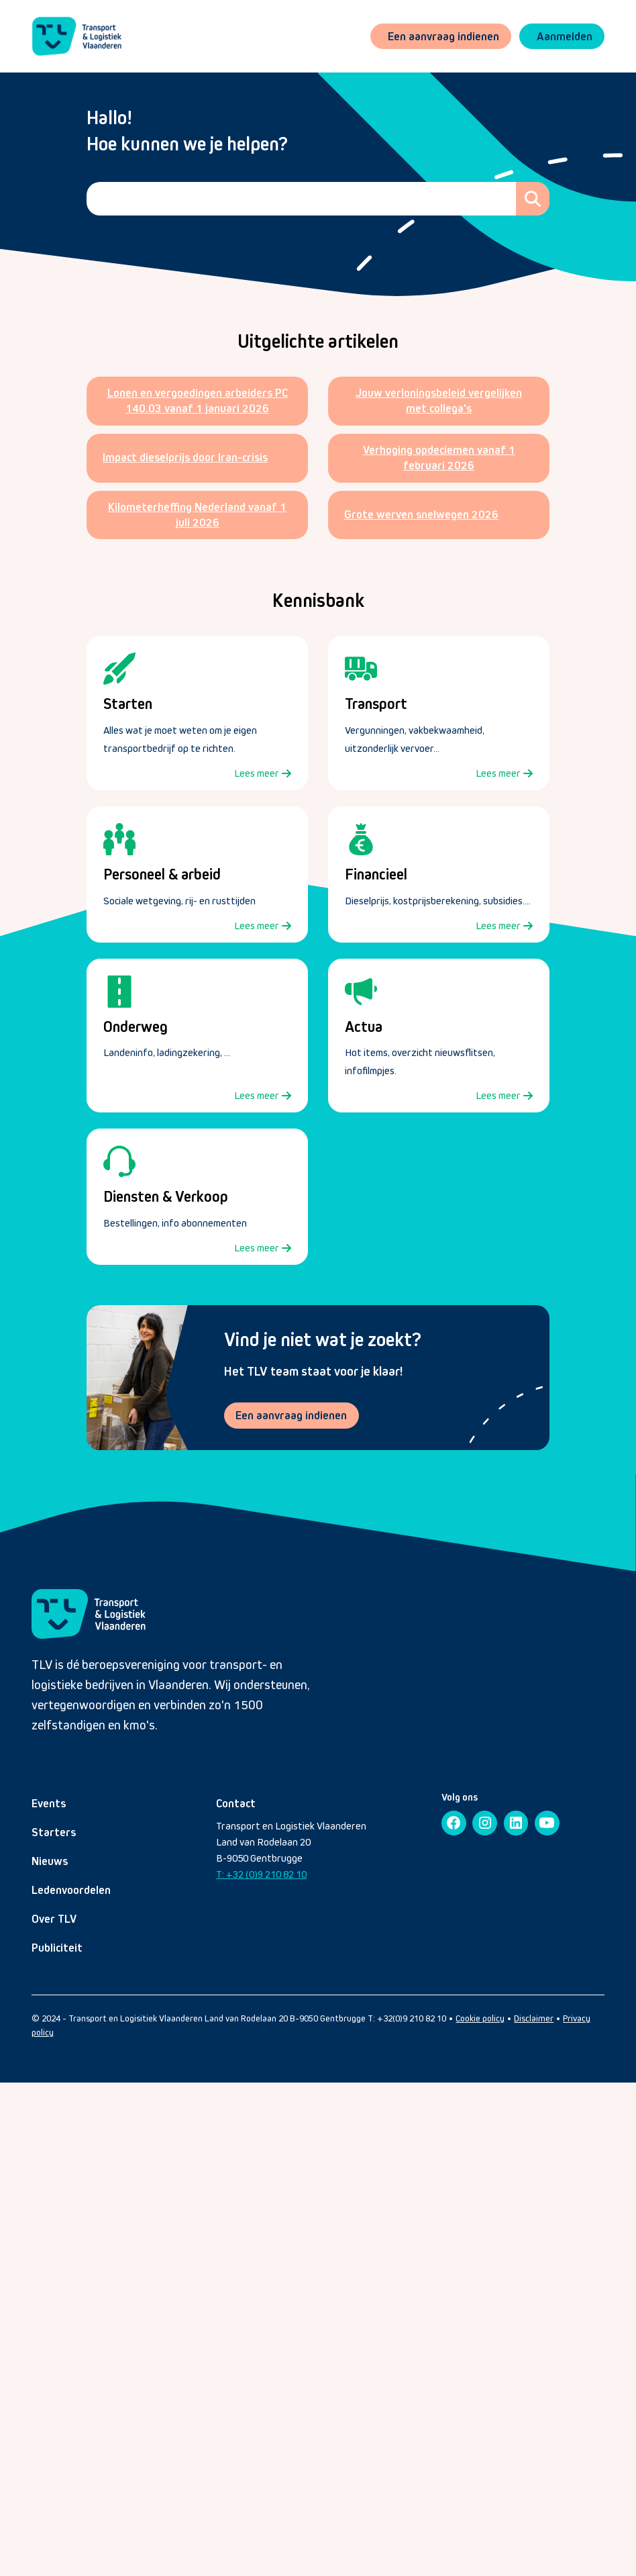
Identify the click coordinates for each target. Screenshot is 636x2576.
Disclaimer (533, 2018)
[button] (561, 36)
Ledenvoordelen (71, 1889)
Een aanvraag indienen (292, 1415)
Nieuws (50, 1861)
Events (49, 1803)
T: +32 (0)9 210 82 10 (261, 1874)
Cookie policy (480, 2018)
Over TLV (54, 1918)
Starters (54, 1832)
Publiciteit (57, 1947)
